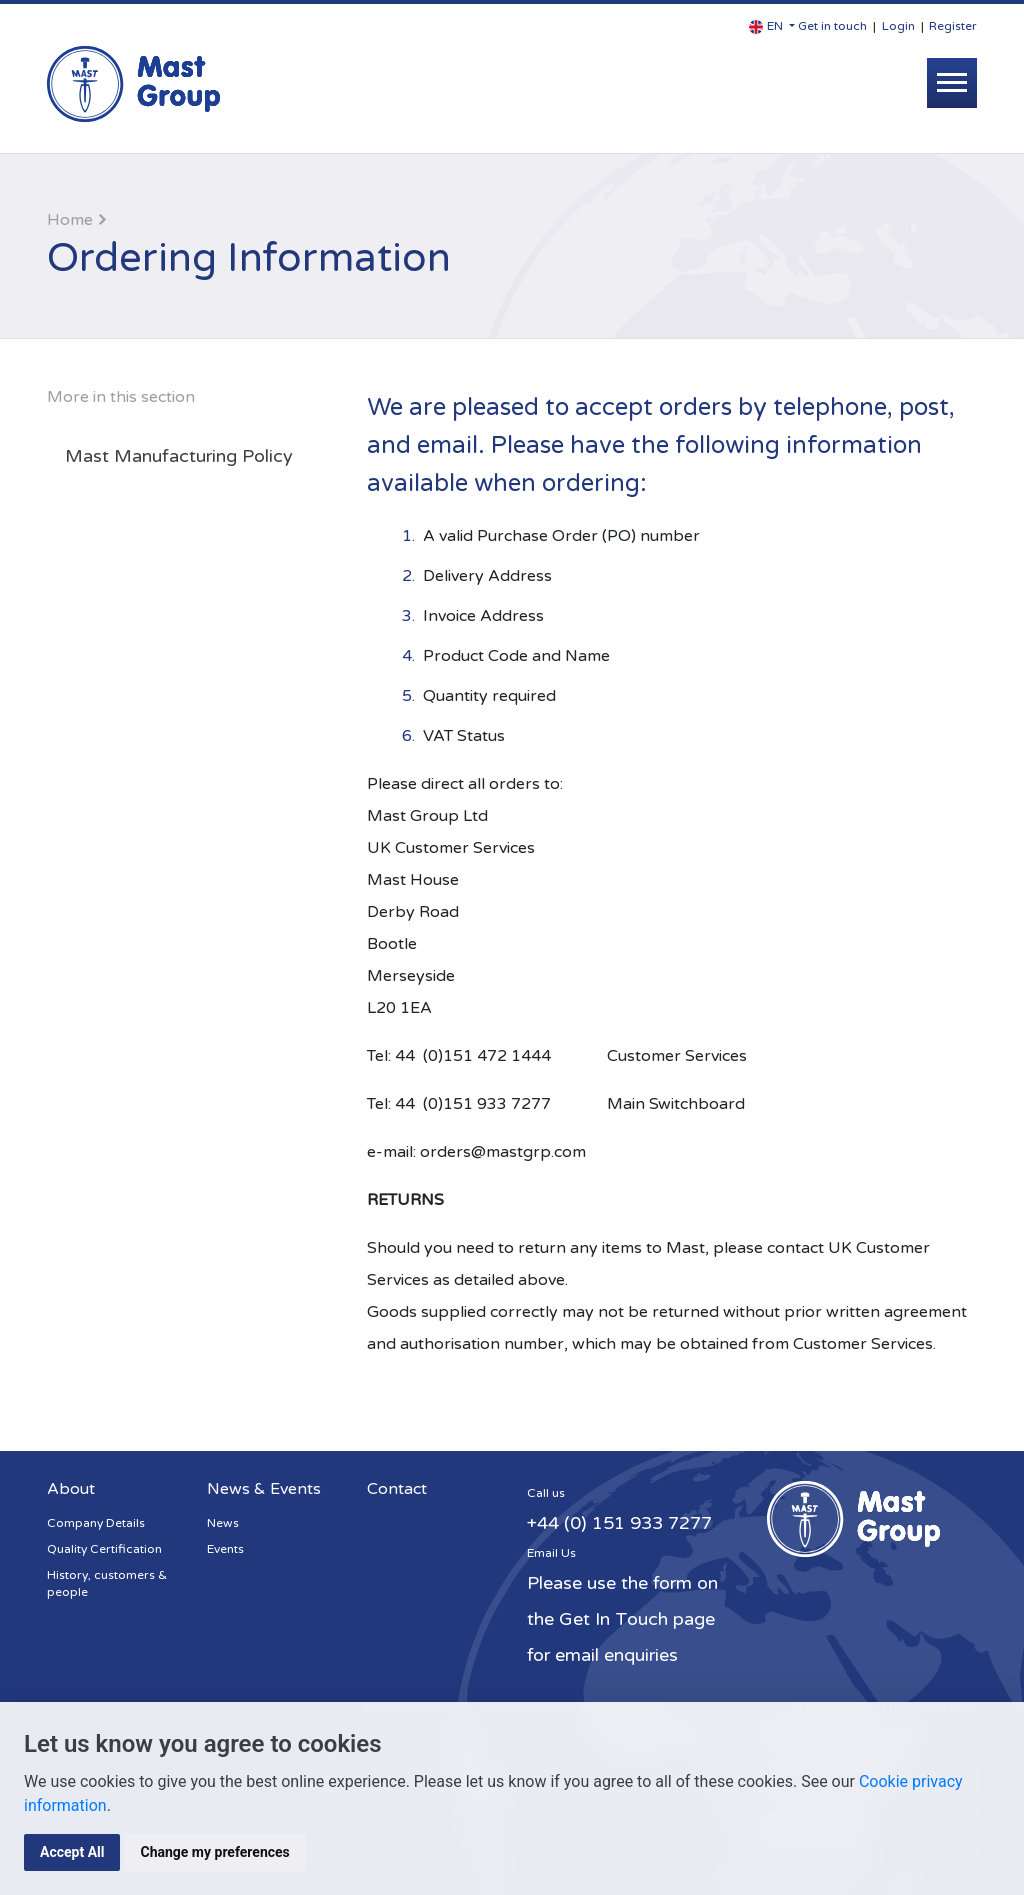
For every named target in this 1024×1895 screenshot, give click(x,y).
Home (70, 220)
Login (898, 26)
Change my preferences (214, 1852)
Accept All (72, 1852)
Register (953, 26)
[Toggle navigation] (952, 83)
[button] (772, 26)
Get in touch (832, 26)
